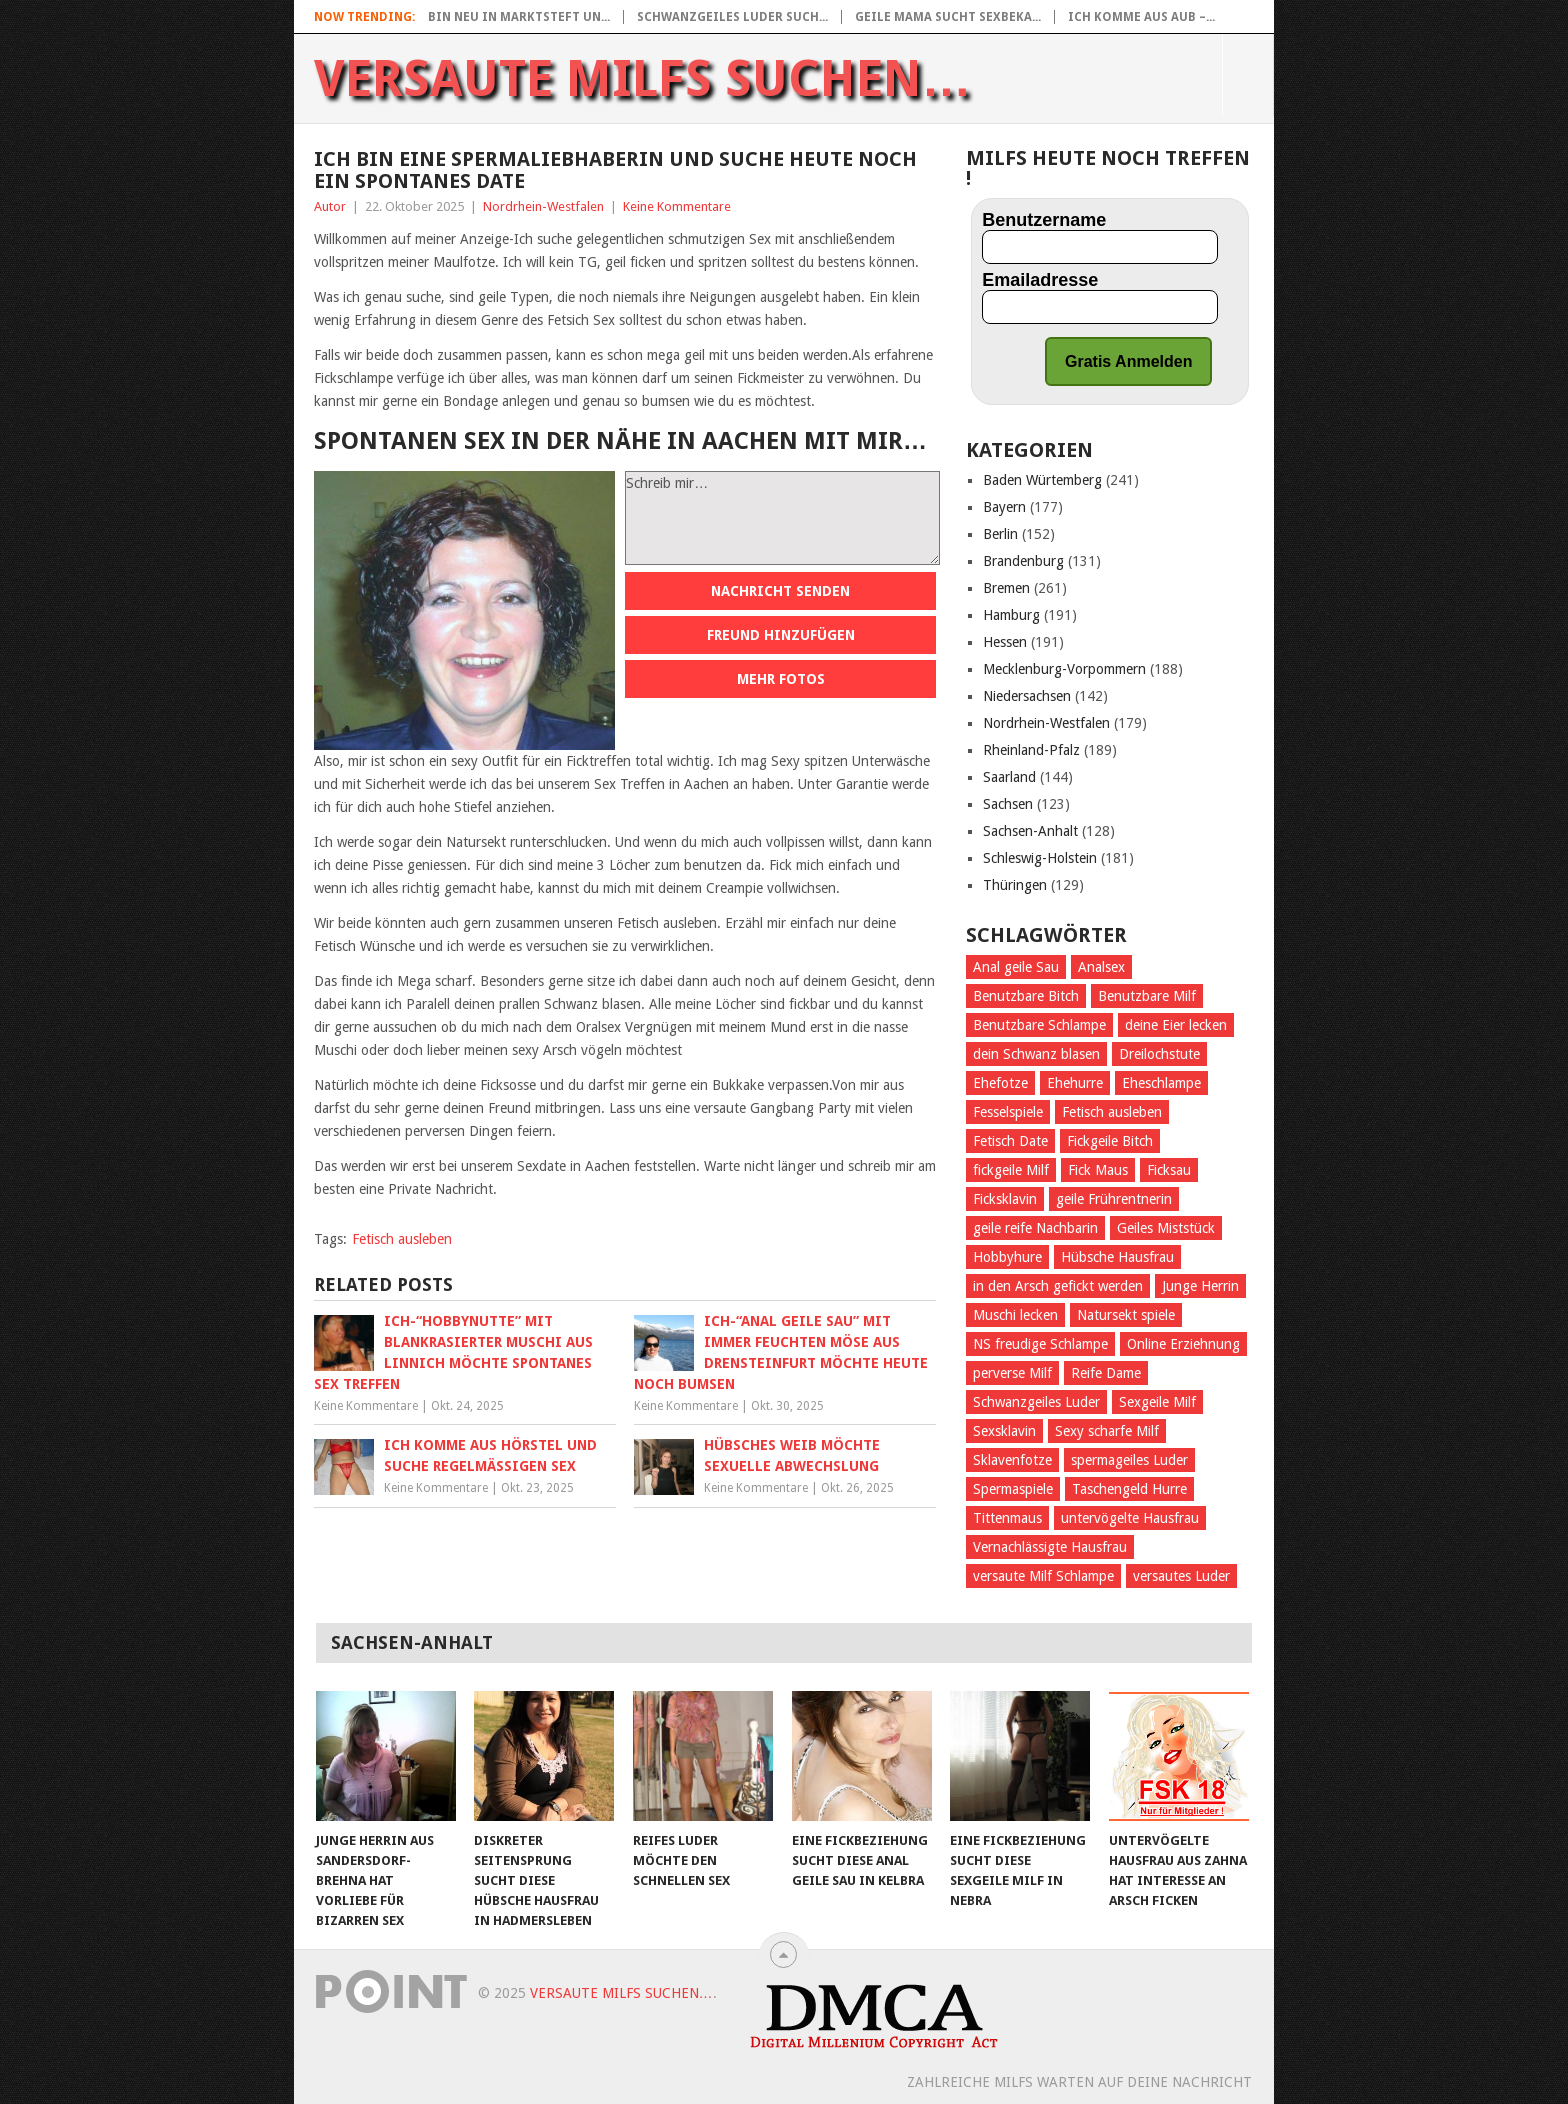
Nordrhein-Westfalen (543, 206)
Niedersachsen (1027, 696)
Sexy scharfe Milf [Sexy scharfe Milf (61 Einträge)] (1107, 1431)
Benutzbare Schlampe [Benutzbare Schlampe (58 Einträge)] (1039, 1025)
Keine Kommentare (677, 206)
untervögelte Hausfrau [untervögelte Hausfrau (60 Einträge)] (1130, 1518)
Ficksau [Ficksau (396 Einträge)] (1169, 1170)
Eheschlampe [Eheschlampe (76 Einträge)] (1161, 1083)
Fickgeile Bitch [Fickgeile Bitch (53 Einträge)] (1110, 1141)
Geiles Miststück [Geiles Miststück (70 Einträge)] (1166, 1228)
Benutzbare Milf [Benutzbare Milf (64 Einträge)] (1147, 996)
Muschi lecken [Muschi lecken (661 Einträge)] (1015, 1315)
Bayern (1004, 507)
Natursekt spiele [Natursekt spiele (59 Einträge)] (1126, 1315)
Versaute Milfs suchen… (643, 79)
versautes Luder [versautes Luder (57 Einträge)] (1181, 1576)
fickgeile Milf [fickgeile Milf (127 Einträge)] (1011, 1170)
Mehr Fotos (781, 679)
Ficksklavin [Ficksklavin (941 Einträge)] (1005, 1199)
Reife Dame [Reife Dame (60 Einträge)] (1106, 1373)
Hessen (1005, 642)
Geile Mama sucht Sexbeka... (948, 17)
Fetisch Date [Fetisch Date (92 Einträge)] (1010, 1141)
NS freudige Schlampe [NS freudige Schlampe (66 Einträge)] (1040, 1344)
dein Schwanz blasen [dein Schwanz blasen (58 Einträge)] (1036, 1054)
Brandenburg (1023, 561)
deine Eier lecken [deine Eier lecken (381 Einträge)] (1176, 1025)
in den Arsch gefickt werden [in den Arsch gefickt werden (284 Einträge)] (1058, 1286)
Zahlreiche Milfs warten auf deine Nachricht (1079, 2082)
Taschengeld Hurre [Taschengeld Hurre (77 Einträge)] (1129, 1489)
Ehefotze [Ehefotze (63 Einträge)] (1000, 1083)
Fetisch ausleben (402, 1239)
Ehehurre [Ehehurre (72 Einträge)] (1075, 1083)
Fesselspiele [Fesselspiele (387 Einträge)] (1008, 1112)
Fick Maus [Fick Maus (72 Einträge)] (1098, 1170)
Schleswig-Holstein (1040, 858)
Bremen (1006, 588)
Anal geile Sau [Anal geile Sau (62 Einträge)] (1016, 967)
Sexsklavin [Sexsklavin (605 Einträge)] (1004, 1431)
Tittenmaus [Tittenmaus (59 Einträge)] (1007, 1518)
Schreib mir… (782, 518)
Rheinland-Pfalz (1031, 750)
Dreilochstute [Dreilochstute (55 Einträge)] (1159, 1054)
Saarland (1009, 777)
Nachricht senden (780, 591)
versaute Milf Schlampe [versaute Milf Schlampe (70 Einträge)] (1043, 1576)
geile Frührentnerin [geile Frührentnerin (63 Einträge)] (1114, 1199)
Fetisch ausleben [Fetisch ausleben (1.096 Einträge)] (1112, 1112)
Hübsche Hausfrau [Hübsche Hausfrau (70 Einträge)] (1117, 1257)
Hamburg (1011, 615)
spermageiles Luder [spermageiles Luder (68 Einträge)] (1129, 1460)
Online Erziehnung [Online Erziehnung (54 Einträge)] (1183, 1344)
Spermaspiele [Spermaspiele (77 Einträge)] (1013, 1489)
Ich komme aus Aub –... (1141, 17)
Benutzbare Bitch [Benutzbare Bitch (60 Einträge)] (1026, 996)
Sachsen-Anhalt (1030, 831)
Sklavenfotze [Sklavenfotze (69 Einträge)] (1012, 1460)
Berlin (1000, 534)
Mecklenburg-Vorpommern (1064, 669)
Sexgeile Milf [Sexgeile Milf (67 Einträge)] (1157, 1402)
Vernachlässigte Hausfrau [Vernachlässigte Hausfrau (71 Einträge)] (1050, 1547)
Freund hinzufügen (781, 635)
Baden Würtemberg (1042, 480)
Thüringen (1015, 885)
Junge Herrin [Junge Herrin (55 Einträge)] (1200, 1286)
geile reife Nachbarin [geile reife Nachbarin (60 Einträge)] (1035, 1228)
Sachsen (1008, 804)
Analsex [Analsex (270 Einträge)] (1101, 967)
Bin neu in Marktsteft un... (519, 17)
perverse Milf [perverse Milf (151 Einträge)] (1012, 1373)
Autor (330, 206)
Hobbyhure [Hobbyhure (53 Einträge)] (1007, 1257)
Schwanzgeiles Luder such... (732, 17)
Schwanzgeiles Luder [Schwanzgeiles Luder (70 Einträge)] (1036, 1402)
